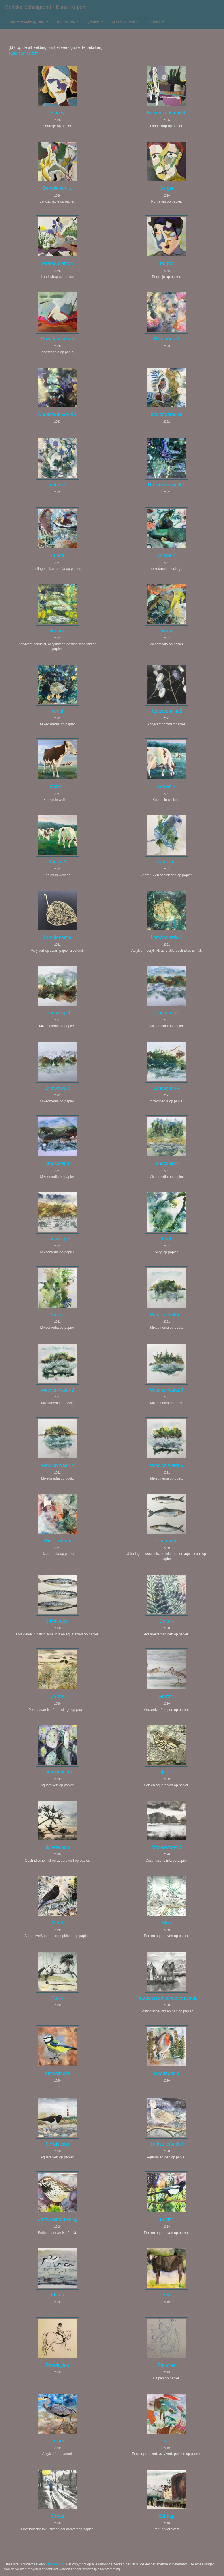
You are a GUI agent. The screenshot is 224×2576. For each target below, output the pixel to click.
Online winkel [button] (125, 21)
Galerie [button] (95, 21)
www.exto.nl (55, 2564)
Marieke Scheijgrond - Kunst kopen (44, 7)
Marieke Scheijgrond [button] (28, 21)
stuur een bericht (23, 53)
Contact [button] (155, 21)
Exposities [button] (68, 21)
